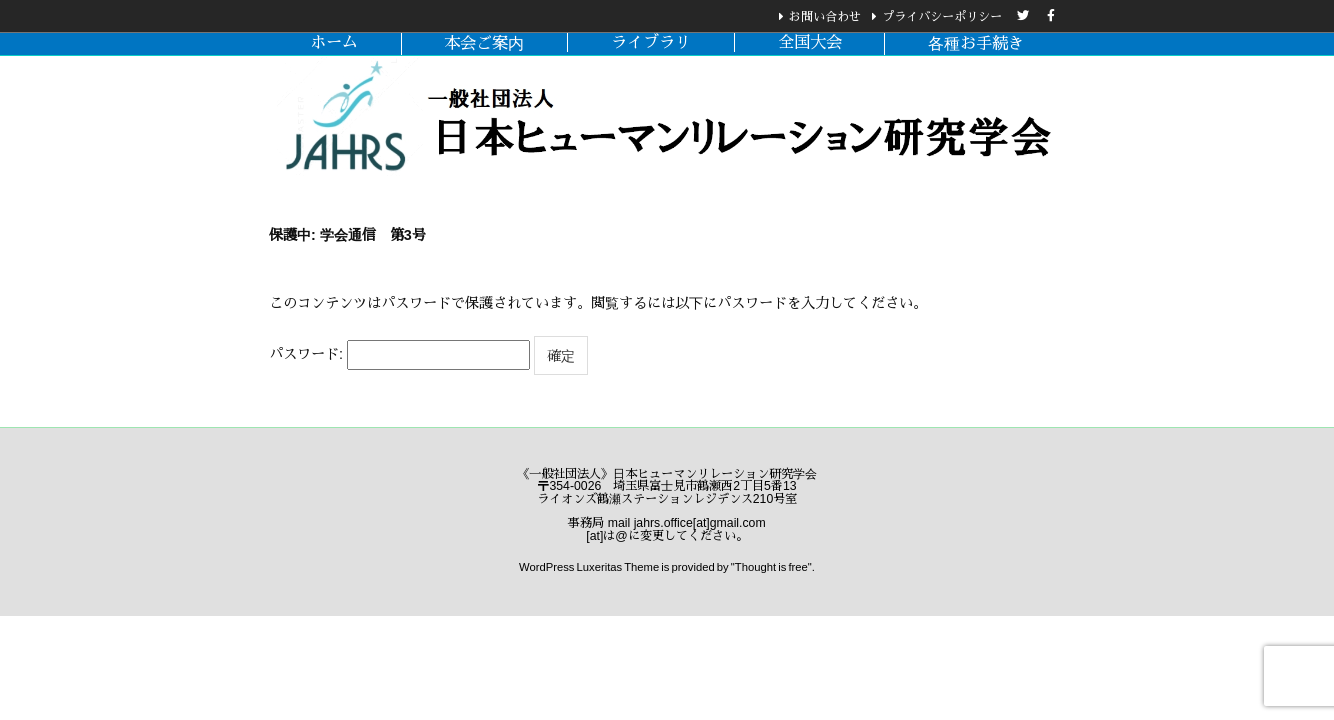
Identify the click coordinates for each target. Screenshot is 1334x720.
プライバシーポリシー (942, 17)
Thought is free (771, 567)
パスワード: (399, 355)
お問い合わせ (825, 17)
